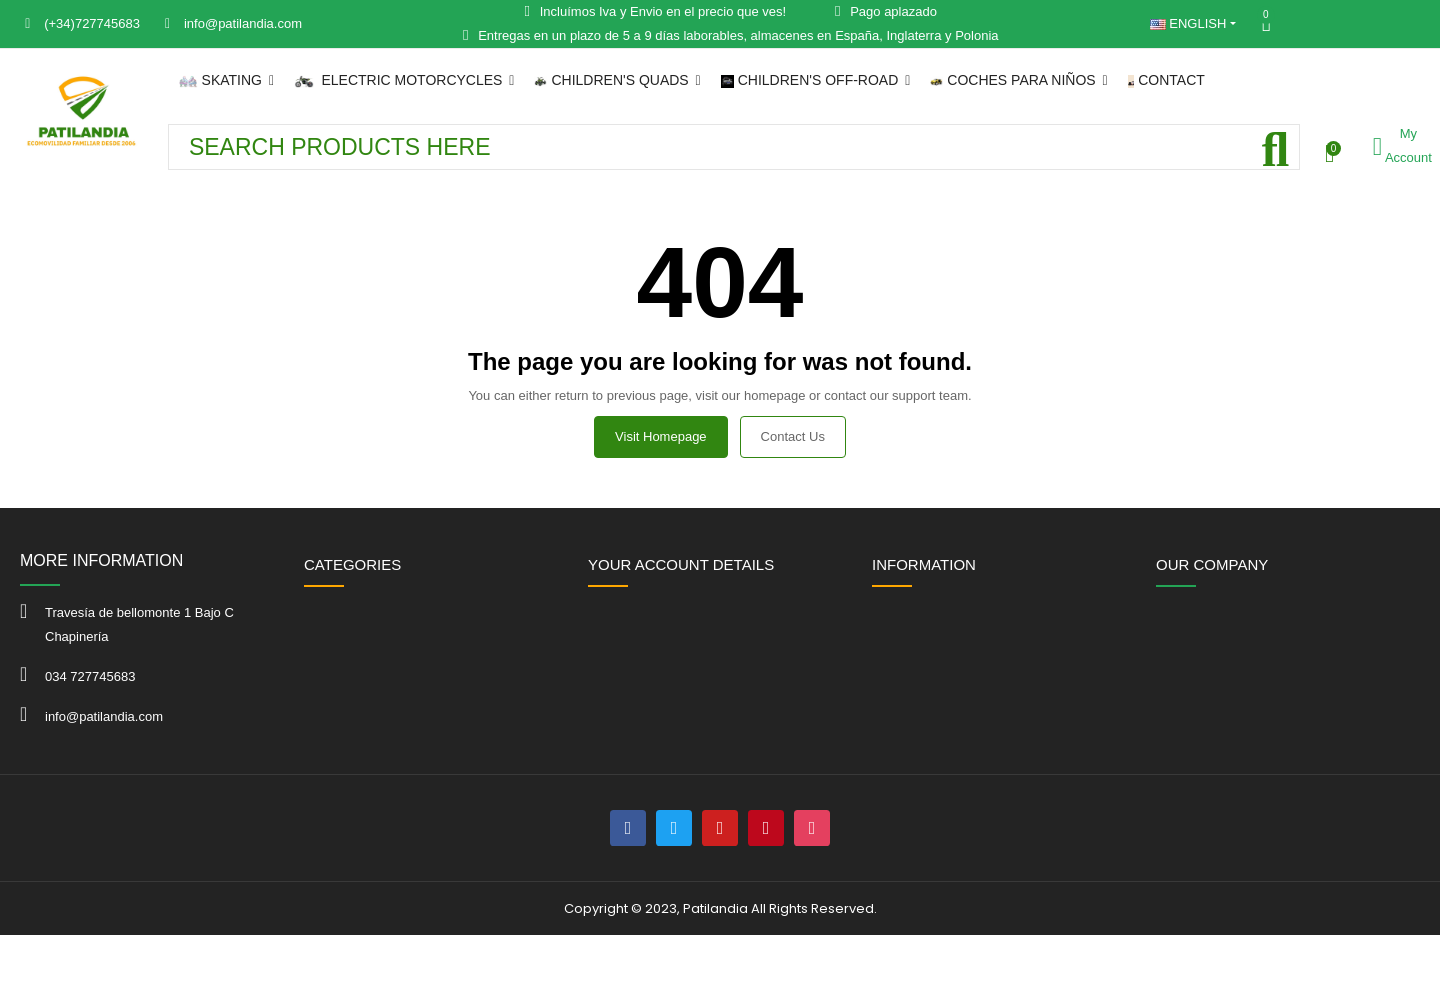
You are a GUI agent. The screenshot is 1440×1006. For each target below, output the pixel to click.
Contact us (793, 436)
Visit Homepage (661, 436)
